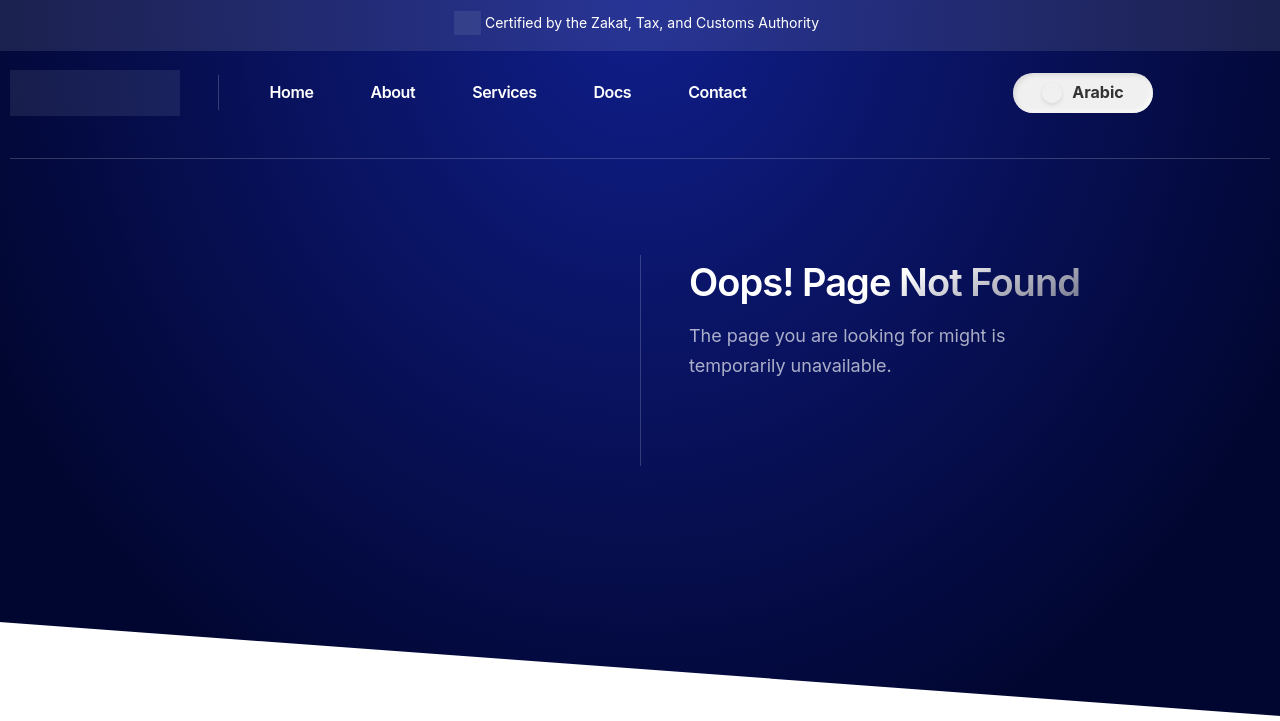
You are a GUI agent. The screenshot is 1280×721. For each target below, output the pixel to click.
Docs (613, 93)
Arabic (1097, 92)
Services (504, 93)
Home (292, 93)
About (393, 93)
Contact (718, 93)
